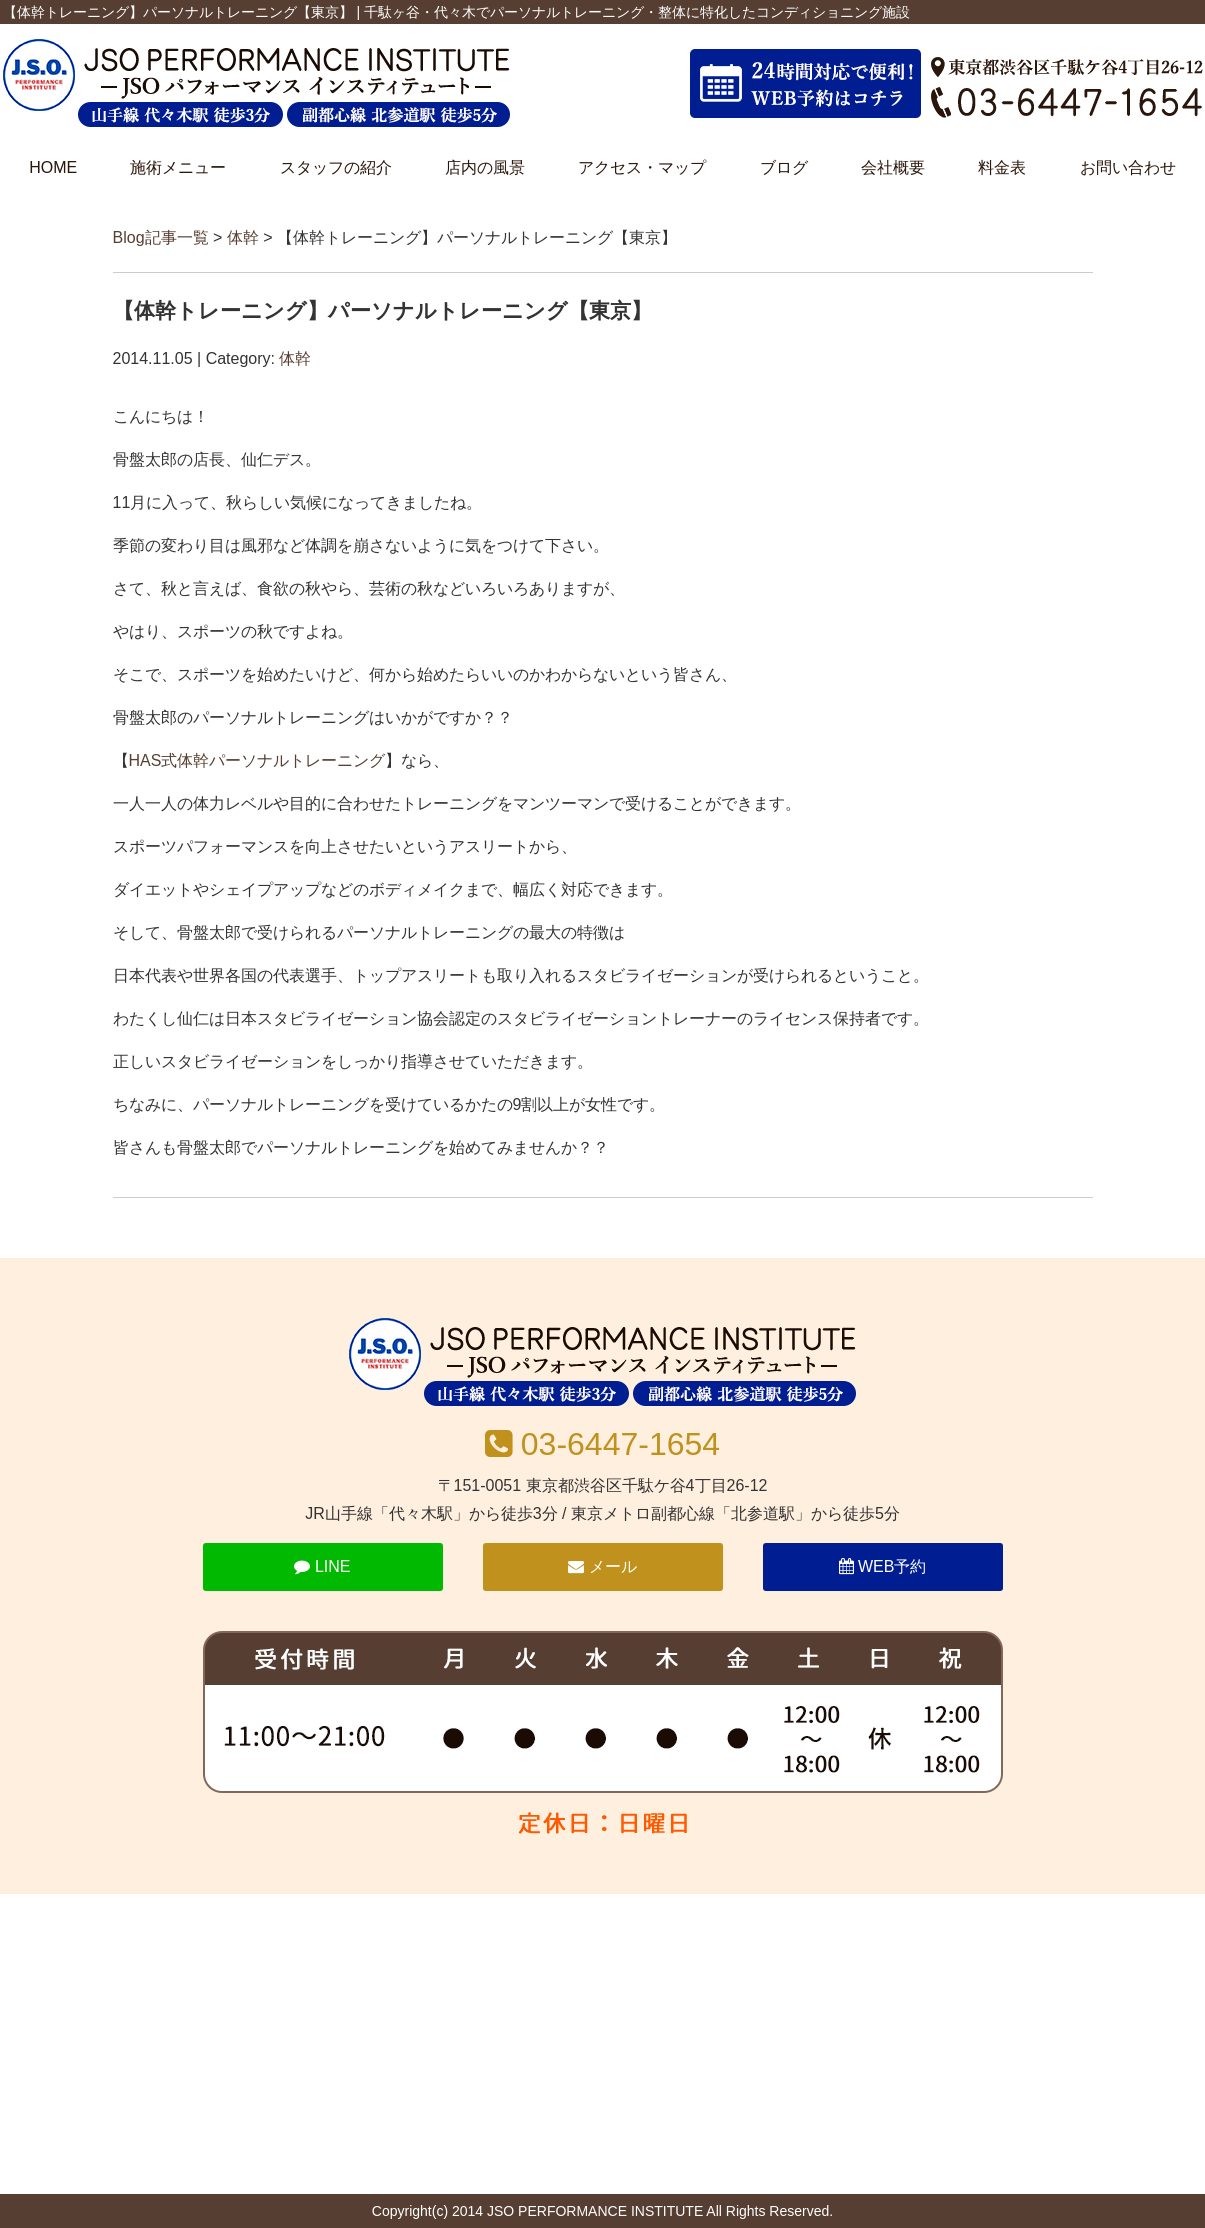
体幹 (243, 237)
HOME (53, 167)
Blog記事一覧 (161, 237)
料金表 (1002, 167)
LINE (322, 1566)
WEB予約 (883, 1566)
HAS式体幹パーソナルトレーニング (257, 760)
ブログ (784, 167)
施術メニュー (178, 167)
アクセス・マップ (642, 167)
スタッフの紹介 (336, 167)
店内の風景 (485, 167)
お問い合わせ (1128, 167)
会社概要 (893, 167)
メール (602, 1566)
